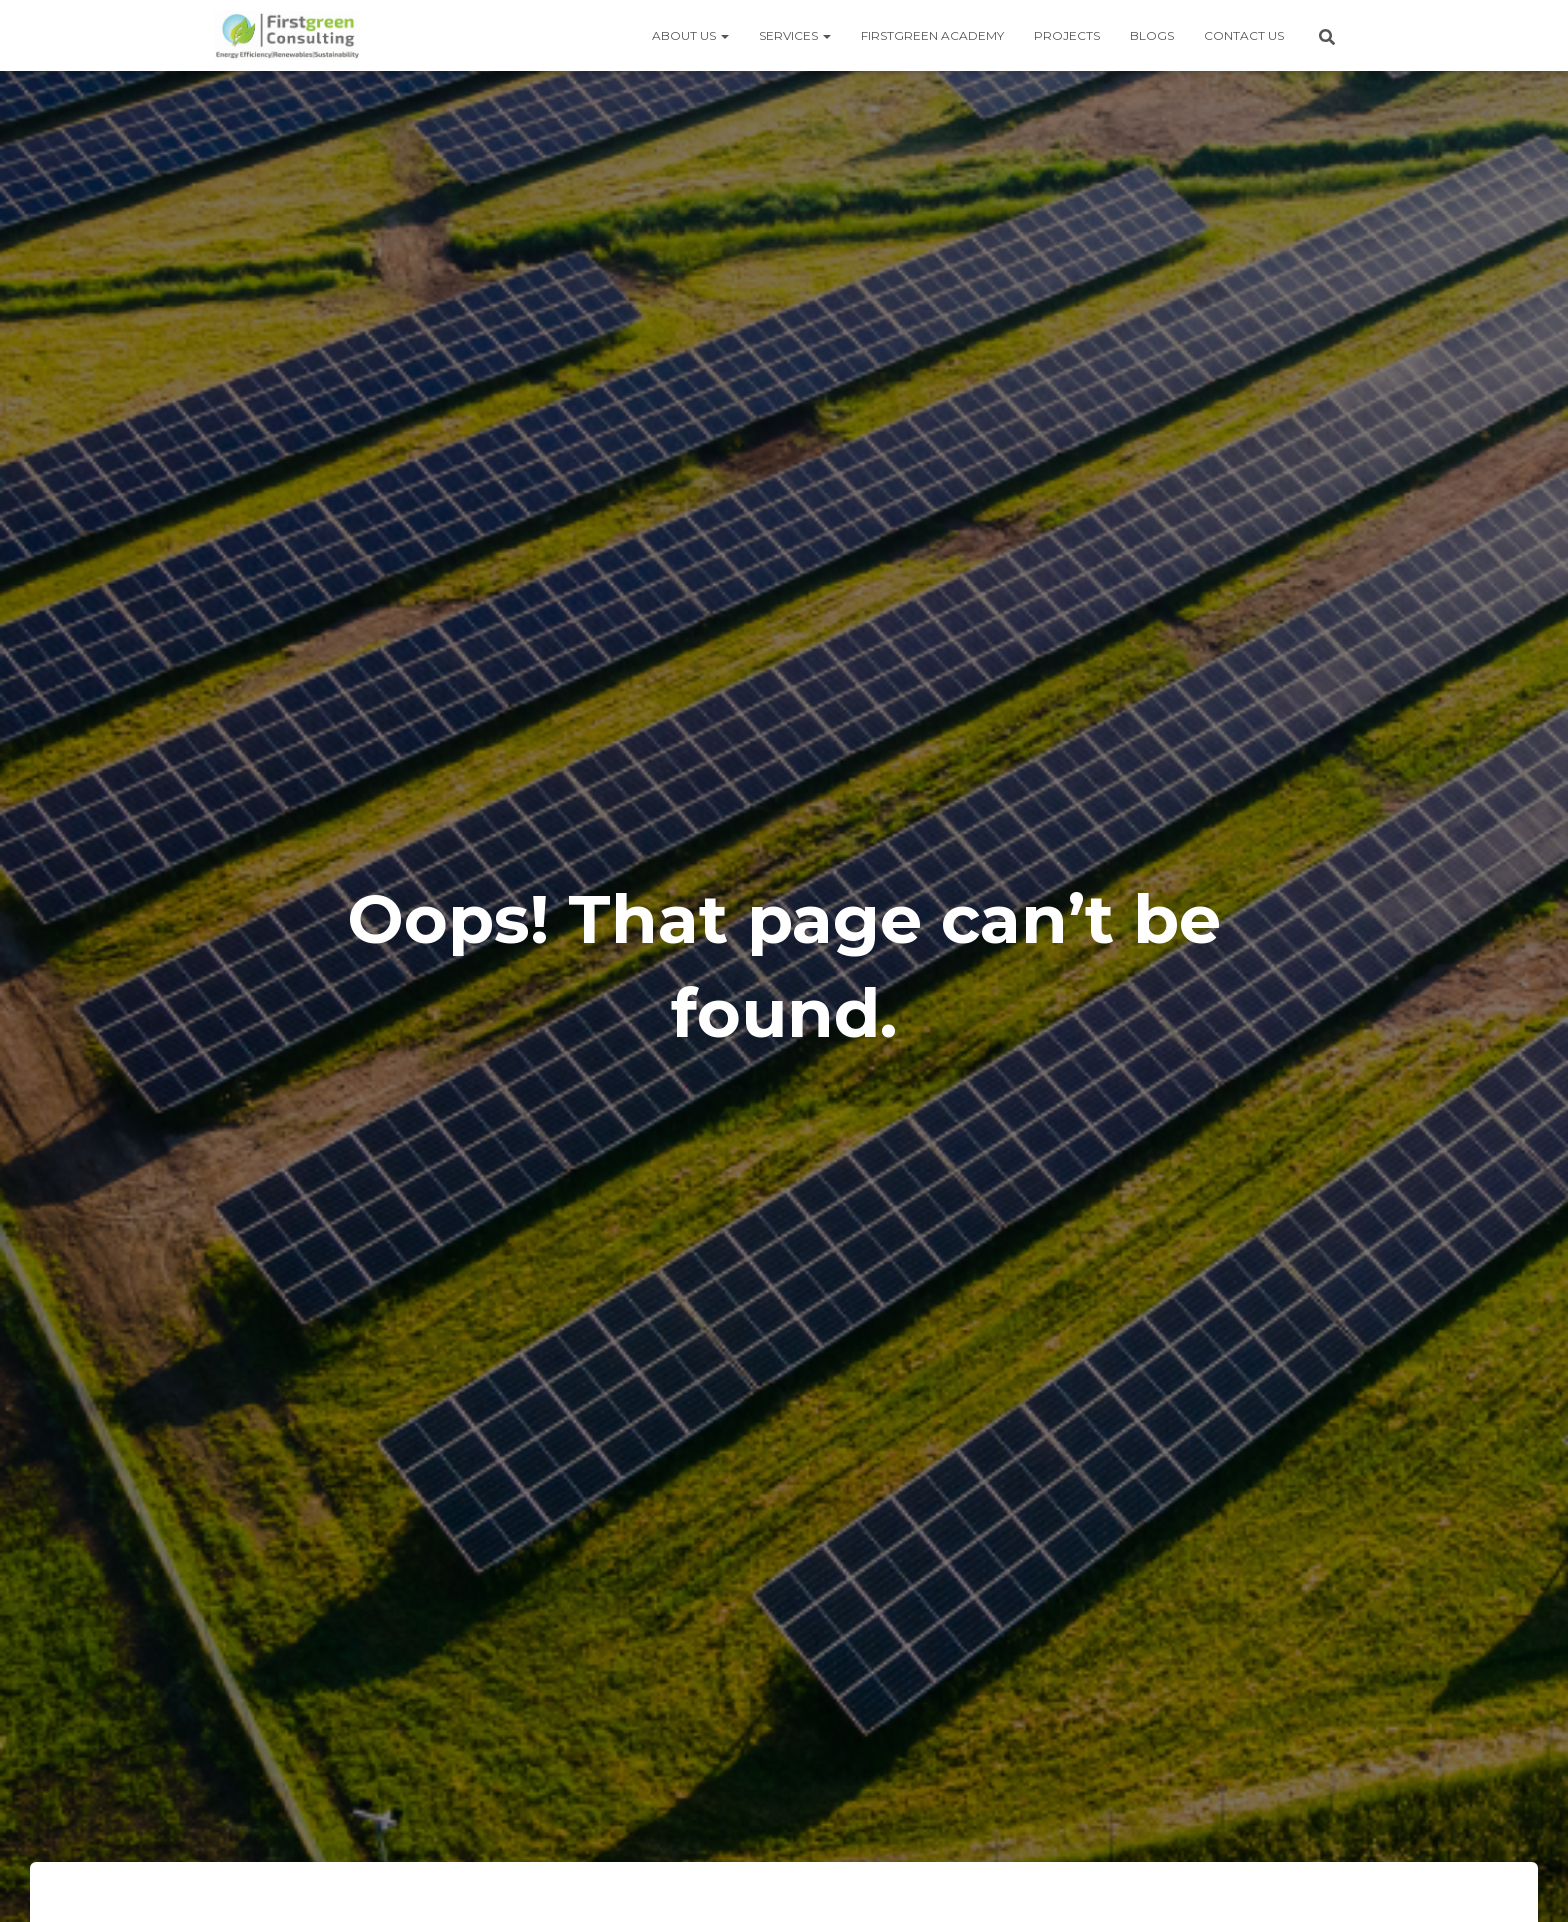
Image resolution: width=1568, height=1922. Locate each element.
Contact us (1244, 35)
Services (795, 35)
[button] (724, 35)
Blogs (1152, 35)
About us (690, 35)
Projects (1067, 35)
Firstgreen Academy (932, 35)
